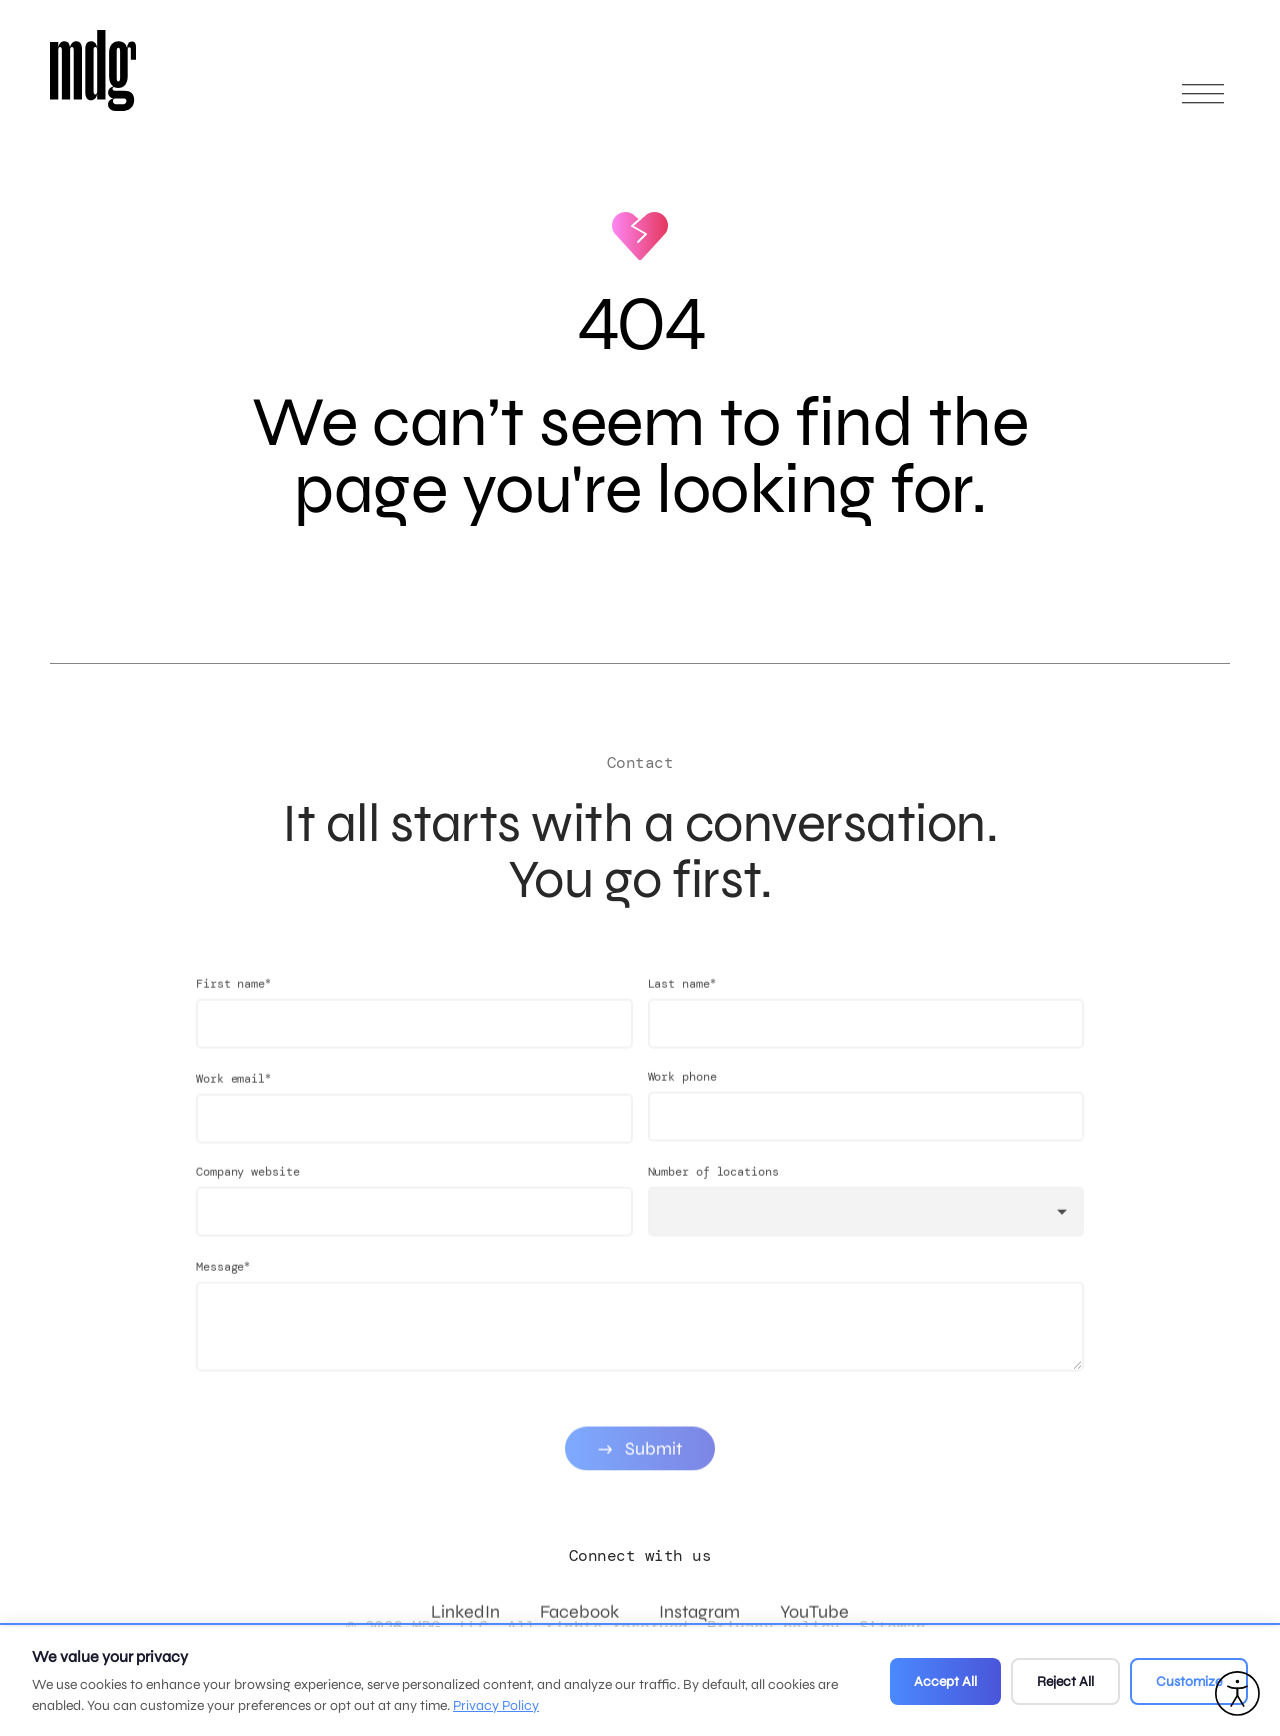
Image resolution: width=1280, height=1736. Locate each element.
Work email (233, 1103)
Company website (248, 1197)
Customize (1189, 1681)
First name (233, 1008)
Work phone (682, 1102)
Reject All (1065, 1681)
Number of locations (713, 1197)
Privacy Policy (496, 1705)
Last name (682, 1008)
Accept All (945, 1681)
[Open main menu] (1203, 102)
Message (223, 1291)
